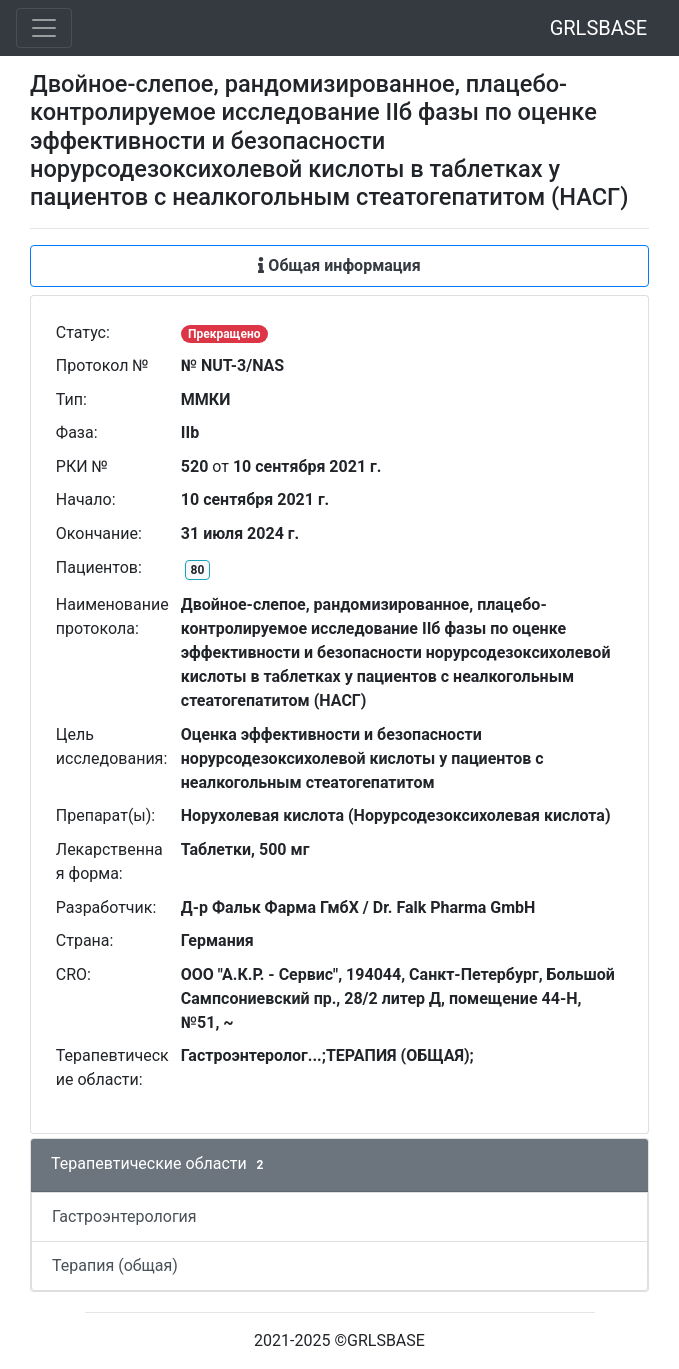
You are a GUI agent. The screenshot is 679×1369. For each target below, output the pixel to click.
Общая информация (339, 265)
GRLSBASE (598, 28)
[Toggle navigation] (44, 28)
